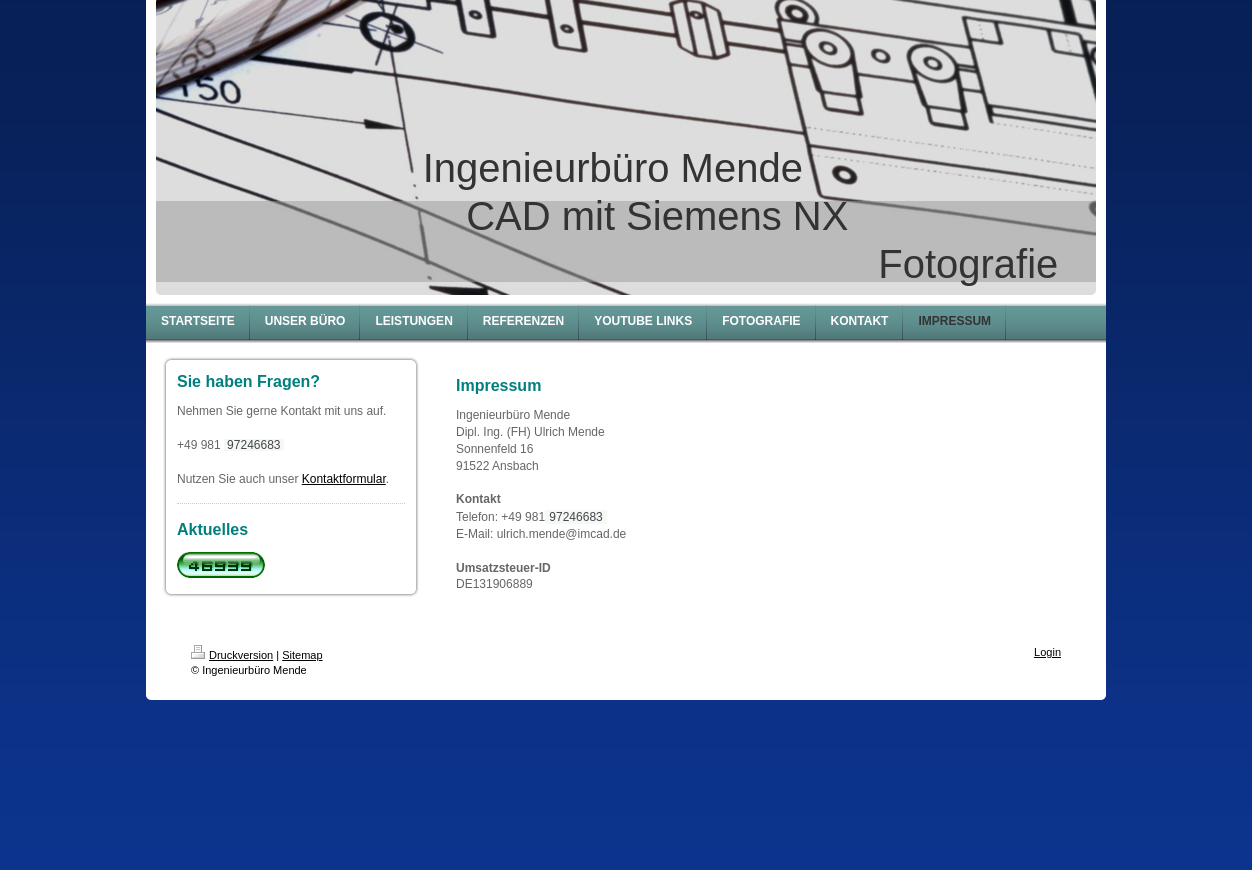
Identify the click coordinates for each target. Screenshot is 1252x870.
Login (1047, 652)
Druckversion (232, 655)
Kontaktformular (344, 479)
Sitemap (302, 655)
